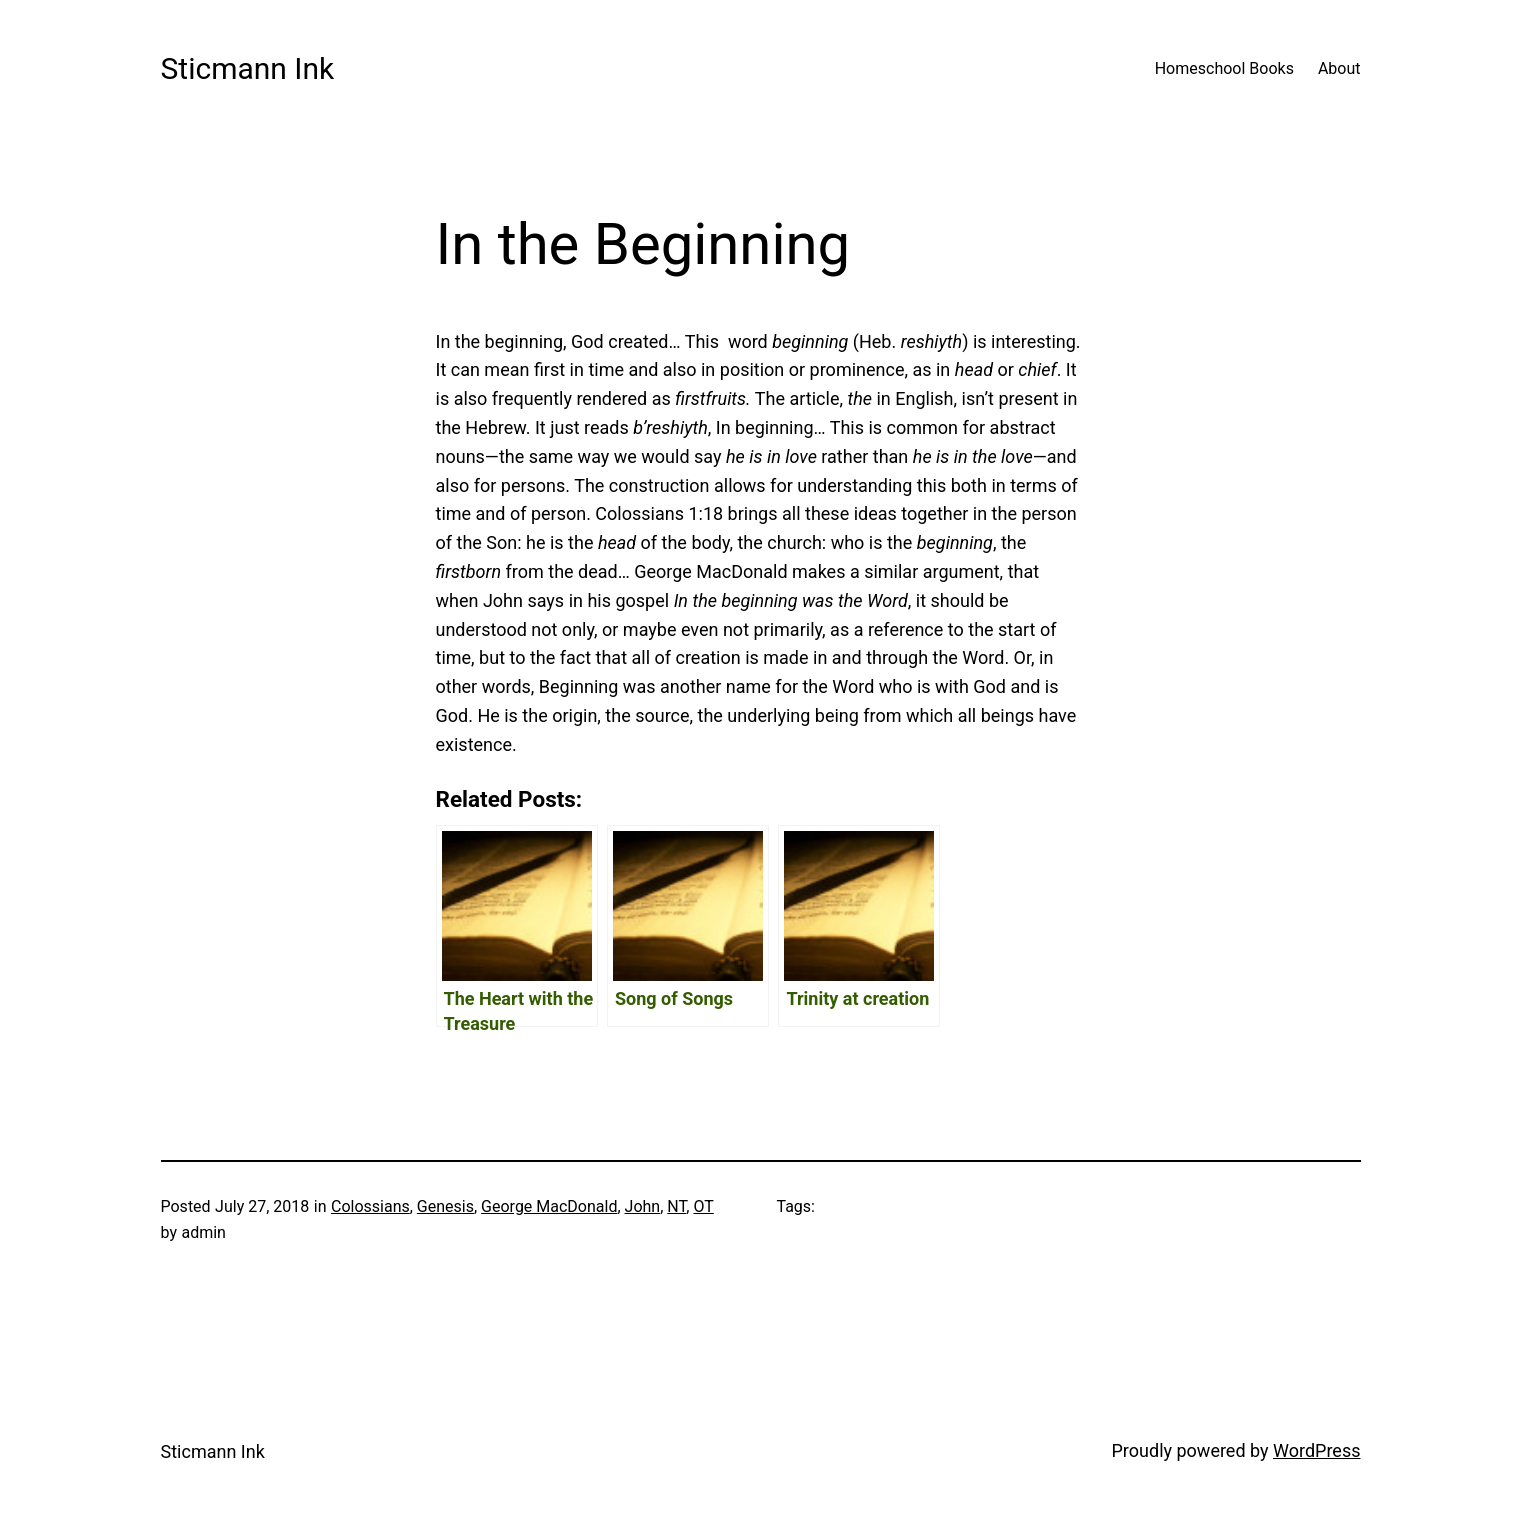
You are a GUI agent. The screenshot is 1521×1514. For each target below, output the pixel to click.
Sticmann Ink (248, 68)
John (643, 1206)
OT (703, 1206)
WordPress (1316, 1450)
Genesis (445, 1206)
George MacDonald (549, 1206)
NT (676, 1206)
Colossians (370, 1206)
